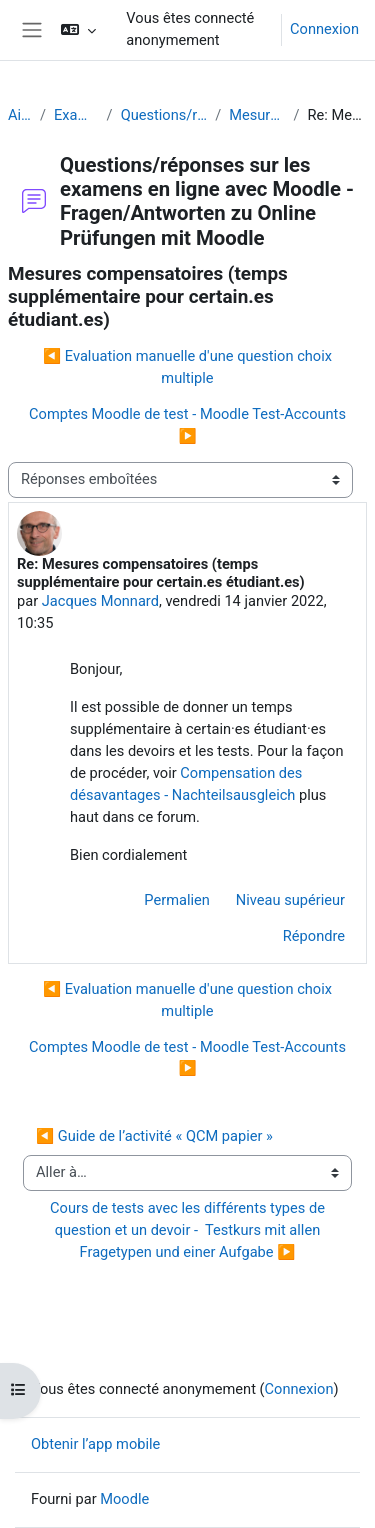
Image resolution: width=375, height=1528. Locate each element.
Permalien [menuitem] (177, 900)
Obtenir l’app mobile (95, 1444)
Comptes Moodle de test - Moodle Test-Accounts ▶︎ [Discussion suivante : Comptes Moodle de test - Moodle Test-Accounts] (187, 425)
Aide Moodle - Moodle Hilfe (20, 115)
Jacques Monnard (100, 601)
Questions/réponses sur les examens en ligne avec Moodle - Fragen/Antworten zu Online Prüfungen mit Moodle (164, 115)
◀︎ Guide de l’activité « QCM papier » (154, 1136)
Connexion (324, 29)
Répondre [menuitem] (314, 936)
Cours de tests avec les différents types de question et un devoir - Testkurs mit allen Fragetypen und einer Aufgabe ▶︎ (189, 1230)
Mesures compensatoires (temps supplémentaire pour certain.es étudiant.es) (257, 115)
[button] (78, 30)
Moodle (124, 1499)
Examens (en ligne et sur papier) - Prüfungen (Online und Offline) (76, 115)
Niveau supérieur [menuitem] (290, 900)
